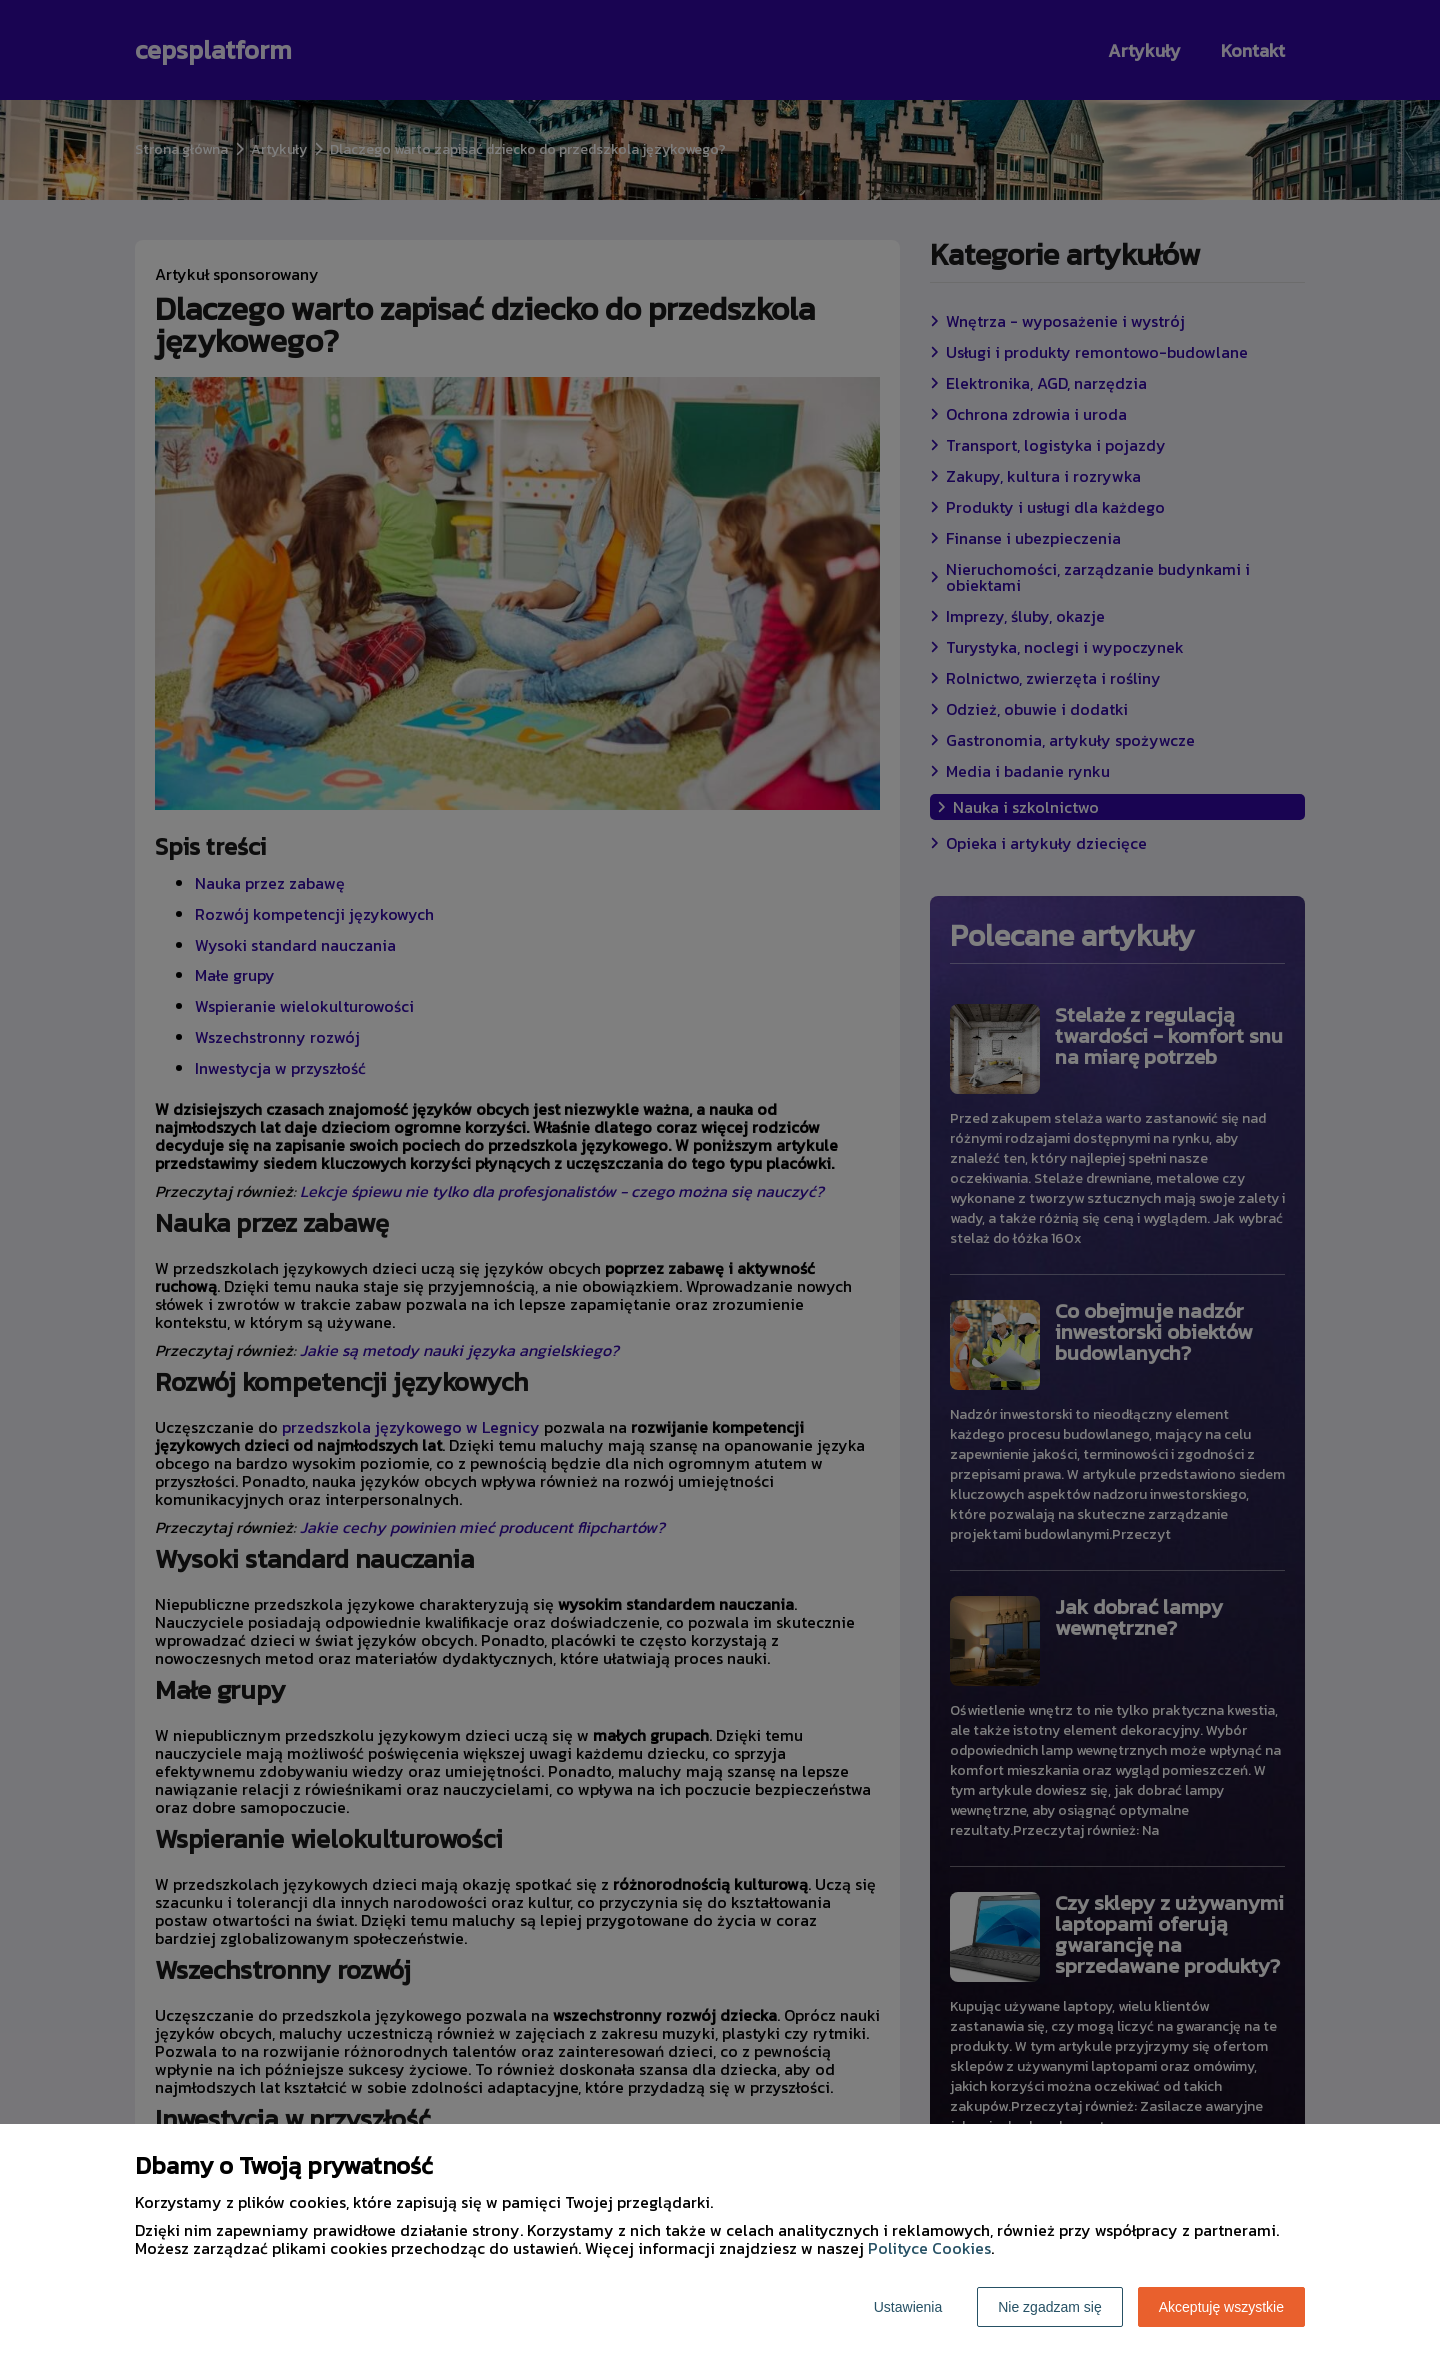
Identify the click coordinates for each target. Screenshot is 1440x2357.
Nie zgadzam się (1050, 2307)
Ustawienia (908, 2307)
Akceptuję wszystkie (1221, 2307)
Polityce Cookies (929, 2248)
